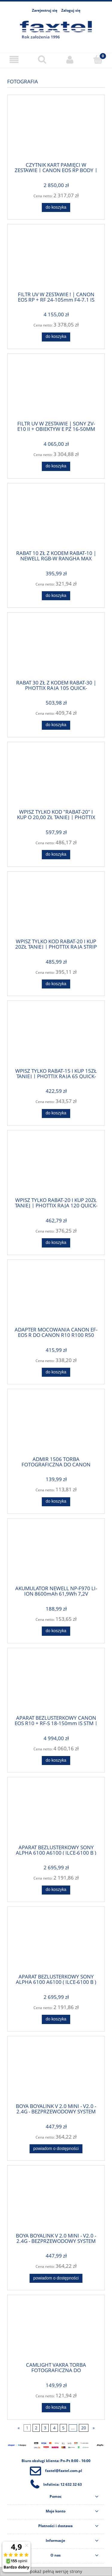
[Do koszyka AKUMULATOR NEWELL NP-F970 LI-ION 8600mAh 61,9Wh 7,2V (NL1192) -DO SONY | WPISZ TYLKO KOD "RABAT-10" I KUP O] (56, 1630)
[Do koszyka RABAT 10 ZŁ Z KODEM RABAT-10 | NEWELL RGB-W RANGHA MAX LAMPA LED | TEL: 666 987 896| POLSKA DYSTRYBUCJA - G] (56, 595)
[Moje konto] (70, 59)
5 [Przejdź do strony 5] (63, 2428)
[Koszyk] (98, 59)
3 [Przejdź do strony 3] (45, 2428)
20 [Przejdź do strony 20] (83, 2428)
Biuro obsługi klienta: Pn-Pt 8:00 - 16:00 (56, 2460)
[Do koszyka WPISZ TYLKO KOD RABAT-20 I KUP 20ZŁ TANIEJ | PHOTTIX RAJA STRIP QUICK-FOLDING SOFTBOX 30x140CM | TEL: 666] (56, 983)
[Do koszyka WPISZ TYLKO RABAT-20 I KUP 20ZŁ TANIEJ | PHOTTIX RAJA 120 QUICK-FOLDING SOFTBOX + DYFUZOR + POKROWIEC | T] (56, 1242)
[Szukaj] (42, 59)
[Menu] (14, 59)
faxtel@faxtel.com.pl (63, 2470)
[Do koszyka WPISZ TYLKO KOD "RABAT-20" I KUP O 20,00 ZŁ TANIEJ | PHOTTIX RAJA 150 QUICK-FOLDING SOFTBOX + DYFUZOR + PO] (56, 854)
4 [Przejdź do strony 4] (54, 2428)
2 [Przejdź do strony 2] (36, 2428)
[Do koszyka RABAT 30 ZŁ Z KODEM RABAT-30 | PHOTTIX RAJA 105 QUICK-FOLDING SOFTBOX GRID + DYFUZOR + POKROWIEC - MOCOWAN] (56, 725)
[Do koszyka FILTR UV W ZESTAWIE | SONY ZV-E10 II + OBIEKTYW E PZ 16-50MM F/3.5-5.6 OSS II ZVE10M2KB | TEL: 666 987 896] (56, 466)
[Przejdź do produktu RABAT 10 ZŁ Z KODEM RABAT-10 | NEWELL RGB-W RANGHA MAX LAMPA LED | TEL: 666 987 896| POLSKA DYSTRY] (56, 518)
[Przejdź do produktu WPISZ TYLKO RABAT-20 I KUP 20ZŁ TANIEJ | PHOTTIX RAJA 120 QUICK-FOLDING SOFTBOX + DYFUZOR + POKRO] (56, 1165)
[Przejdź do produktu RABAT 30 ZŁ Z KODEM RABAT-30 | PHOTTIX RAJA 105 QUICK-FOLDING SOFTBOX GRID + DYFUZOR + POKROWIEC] (56, 647)
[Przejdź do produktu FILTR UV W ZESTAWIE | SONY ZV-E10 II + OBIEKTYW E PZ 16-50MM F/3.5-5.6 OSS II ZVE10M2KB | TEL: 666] (56, 389)
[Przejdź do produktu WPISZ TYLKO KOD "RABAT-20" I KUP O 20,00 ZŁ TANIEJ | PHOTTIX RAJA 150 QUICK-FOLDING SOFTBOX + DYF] (56, 777)
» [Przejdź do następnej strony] (94, 2428)
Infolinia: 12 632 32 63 (62, 2484)
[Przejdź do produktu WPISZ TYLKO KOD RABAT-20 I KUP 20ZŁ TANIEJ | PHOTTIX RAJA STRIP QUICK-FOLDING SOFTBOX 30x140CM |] (56, 906)
